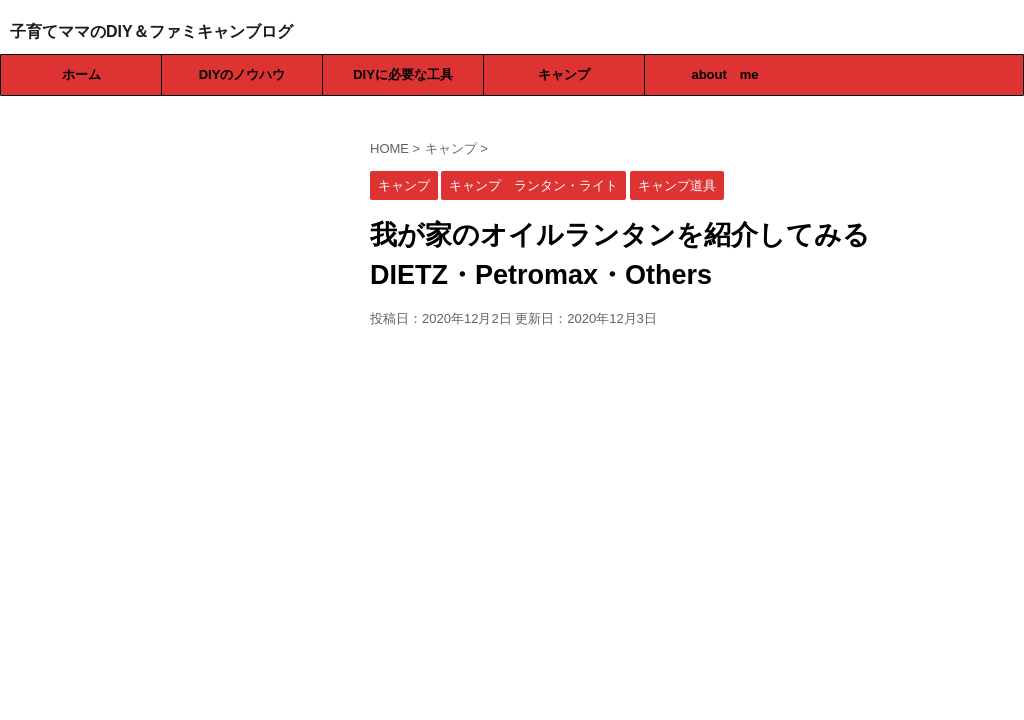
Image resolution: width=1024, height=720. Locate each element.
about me (724, 74)
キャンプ (564, 74)
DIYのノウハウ (242, 74)
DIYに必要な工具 (403, 74)
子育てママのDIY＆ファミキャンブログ (151, 31)
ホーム (81, 74)
